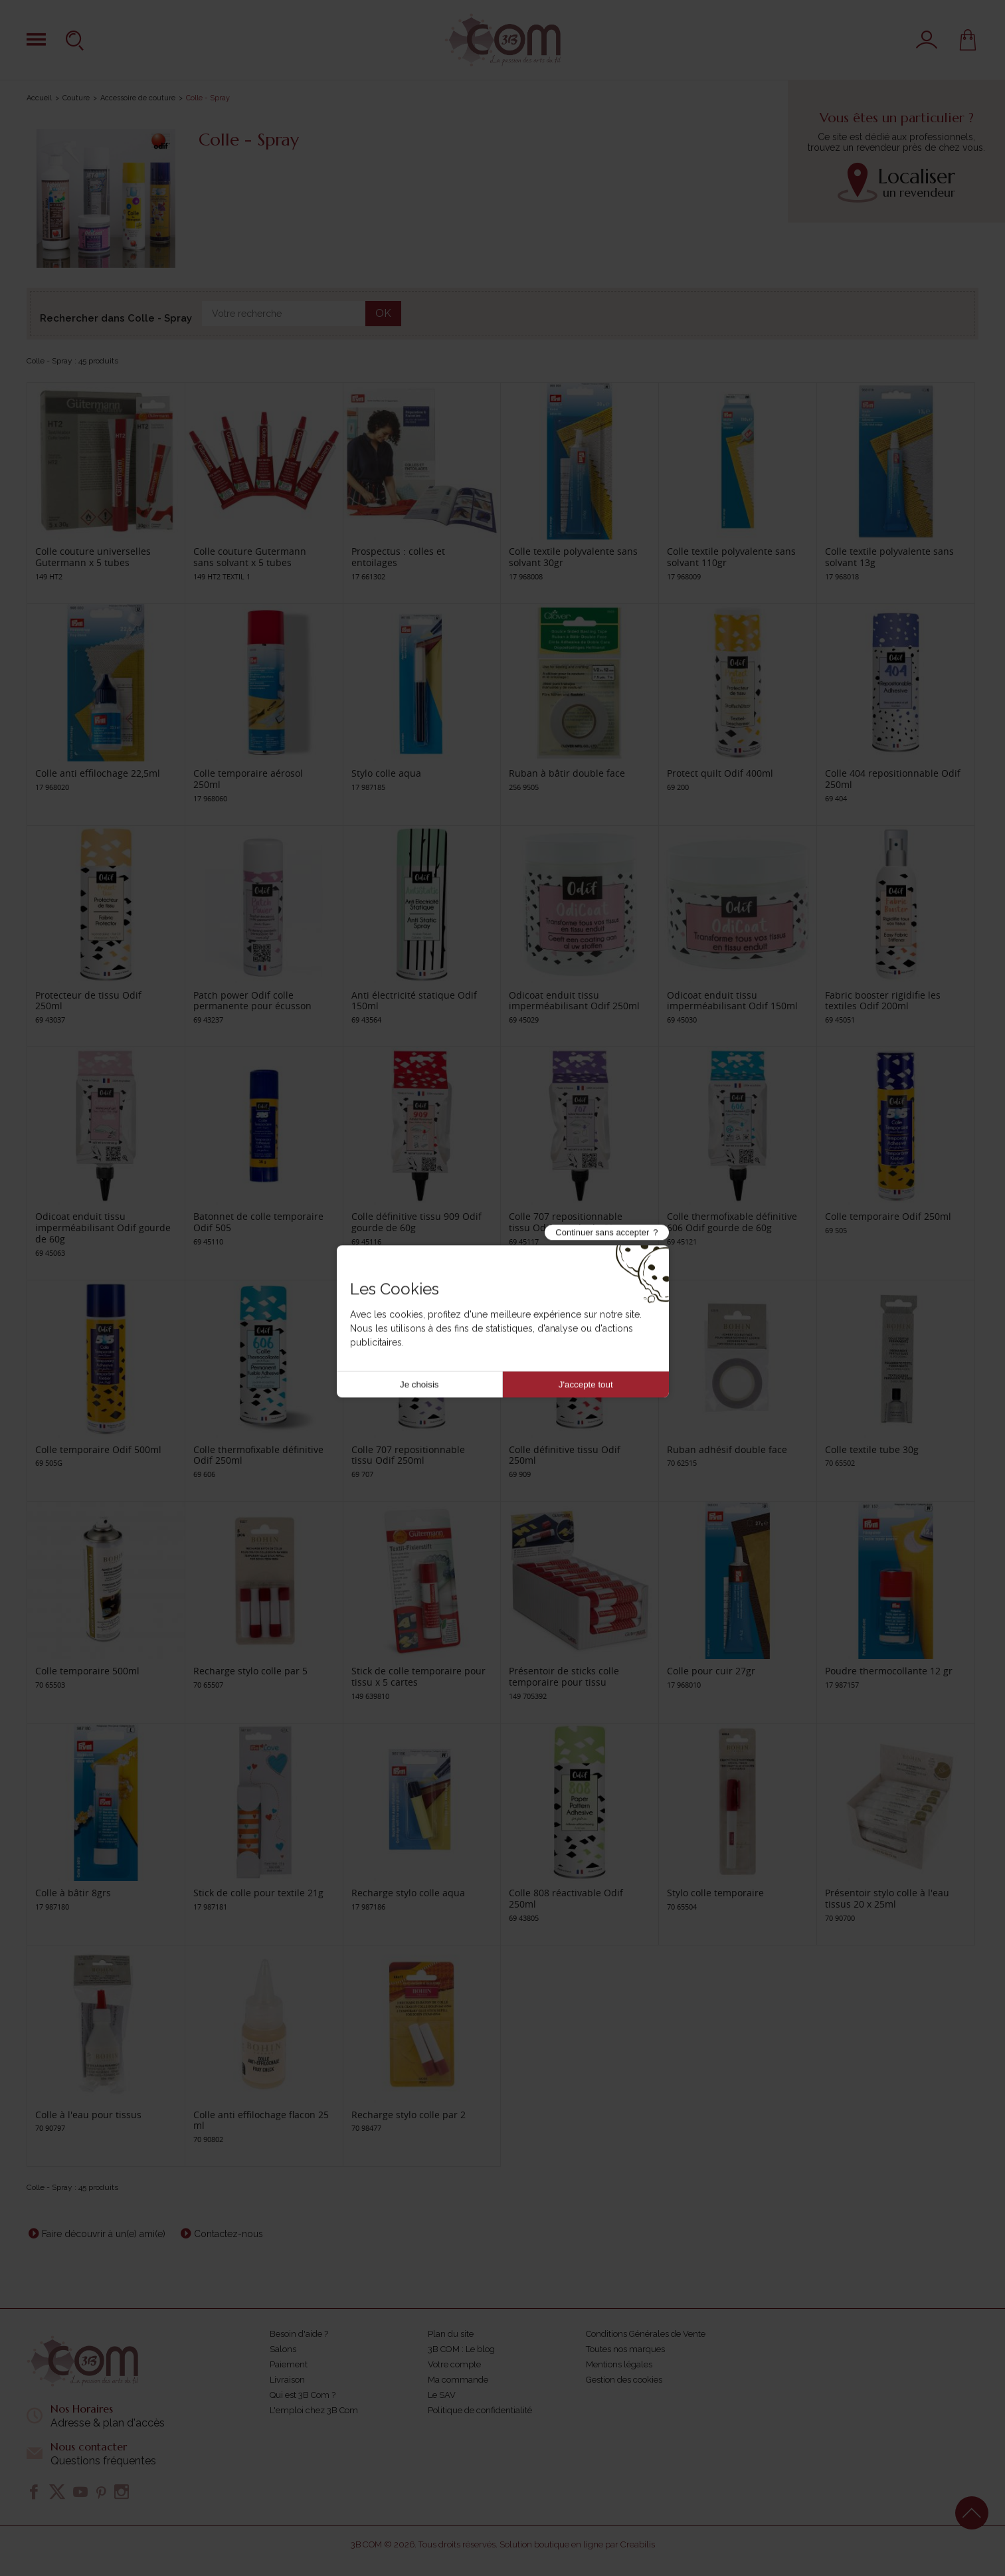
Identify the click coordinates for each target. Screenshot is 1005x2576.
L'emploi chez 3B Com (314, 2410)
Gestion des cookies (624, 2379)
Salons (283, 2349)
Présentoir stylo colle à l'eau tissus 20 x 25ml (887, 1898)
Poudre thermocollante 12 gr (889, 1670)
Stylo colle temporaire (715, 1892)
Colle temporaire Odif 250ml (888, 1216)
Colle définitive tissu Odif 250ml (564, 1455)
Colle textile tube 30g (872, 1449)
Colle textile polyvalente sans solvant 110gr (731, 557)
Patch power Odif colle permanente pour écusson (252, 1001)
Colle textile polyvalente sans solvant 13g (889, 557)
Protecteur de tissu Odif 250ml (88, 1001)
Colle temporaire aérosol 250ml (248, 779)
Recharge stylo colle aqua (408, 1892)
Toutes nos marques (625, 2349)
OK (383, 313)
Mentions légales (619, 2364)
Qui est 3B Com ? (302, 2395)
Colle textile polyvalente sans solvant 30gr (573, 557)
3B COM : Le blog (461, 2349)
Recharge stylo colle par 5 (250, 1670)
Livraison (287, 2379)
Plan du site (451, 2333)
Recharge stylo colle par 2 (408, 2114)
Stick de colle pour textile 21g (258, 1892)
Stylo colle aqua (386, 773)
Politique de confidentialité (480, 2410)
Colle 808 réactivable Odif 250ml (566, 1898)
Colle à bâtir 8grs (73, 1892)
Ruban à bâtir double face (567, 773)
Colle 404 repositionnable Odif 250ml (892, 779)
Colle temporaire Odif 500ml (98, 1449)
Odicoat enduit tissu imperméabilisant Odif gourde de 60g (103, 1227)
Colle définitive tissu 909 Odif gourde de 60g (416, 1222)
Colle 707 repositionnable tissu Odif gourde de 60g (565, 1222)
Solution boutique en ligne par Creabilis (577, 2544)
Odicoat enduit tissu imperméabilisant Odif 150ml (732, 1001)
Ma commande (458, 2379)
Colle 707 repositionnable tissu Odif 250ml (408, 1455)
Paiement (289, 2364)
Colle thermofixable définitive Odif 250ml (258, 1455)
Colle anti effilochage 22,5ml (97, 773)
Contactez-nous (228, 2234)
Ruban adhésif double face (727, 1449)
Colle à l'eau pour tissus (88, 2114)
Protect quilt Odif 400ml (720, 773)
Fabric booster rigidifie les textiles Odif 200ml (883, 1001)
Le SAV (442, 2395)
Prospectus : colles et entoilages (398, 557)
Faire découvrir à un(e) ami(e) (103, 2234)
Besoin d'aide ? (299, 2333)
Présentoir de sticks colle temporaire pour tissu (564, 1676)
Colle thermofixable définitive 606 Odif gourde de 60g (732, 1222)
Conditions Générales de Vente (645, 2333)
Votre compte (454, 2364)
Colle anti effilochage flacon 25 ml (261, 2120)
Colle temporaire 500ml (87, 1670)
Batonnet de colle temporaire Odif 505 (258, 1222)
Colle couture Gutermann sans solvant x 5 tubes (249, 557)
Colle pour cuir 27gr (711, 1670)
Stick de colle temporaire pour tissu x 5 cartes (418, 1676)
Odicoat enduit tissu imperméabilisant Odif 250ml (574, 1001)
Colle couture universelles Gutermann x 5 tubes (93, 557)
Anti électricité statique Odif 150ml (414, 1001)
